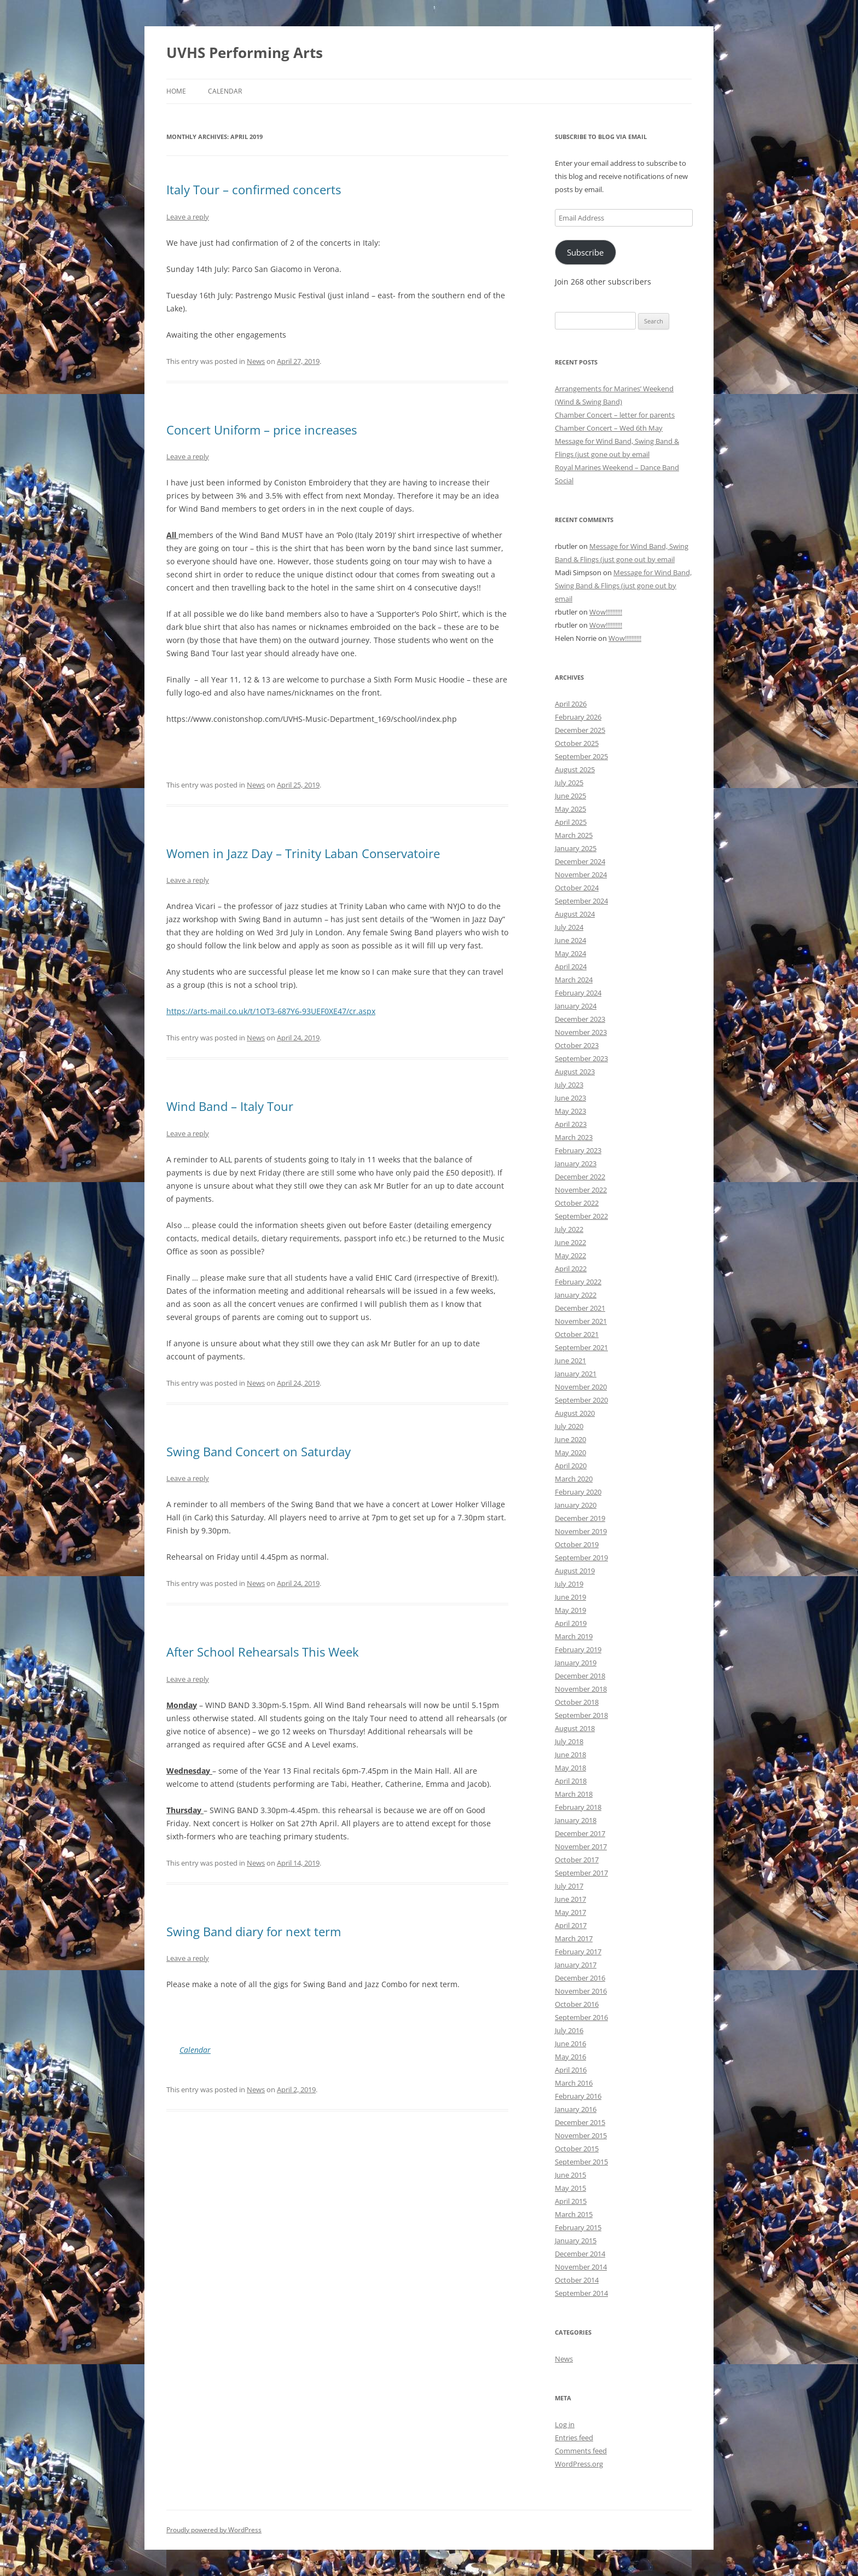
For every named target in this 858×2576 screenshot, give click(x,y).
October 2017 (577, 1860)
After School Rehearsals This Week (262, 1651)
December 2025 (580, 730)
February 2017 (578, 1951)
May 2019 (570, 1610)
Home (176, 91)
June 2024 (570, 940)
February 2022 (578, 1282)
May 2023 (570, 1111)
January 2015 (575, 2240)
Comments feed (581, 2451)
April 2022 (571, 1268)
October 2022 (577, 1203)
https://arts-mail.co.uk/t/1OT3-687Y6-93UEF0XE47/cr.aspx (270, 1011)
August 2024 (575, 914)
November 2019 (581, 1531)
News (256, 361)
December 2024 (580, 861)
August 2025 (575, 769)
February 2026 (578, 717)
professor (255, 906)
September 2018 (581, 1715)
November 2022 (581, 1190)
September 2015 (581, 2162)
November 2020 (581, 1387)
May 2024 (570, 953)
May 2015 (570, 2188)
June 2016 (570, 2043)
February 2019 (578, 1649)
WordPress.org (579, 2464)
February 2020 (578, 1492)
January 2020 (575, 1505)
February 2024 (578, 993)
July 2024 (569, 927)
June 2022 (570, 1242)
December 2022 (580, 1177)
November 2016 (581, 1991)
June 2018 (570, 1754)
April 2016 (571, 2070)
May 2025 (570, 809)
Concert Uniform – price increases (261, 429)
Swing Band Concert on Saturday (258, 1451)
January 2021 (575, 1374)
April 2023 (571, 1124)
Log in (565, 2424)
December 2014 (580, 2254)
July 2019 (569, 1584)
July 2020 (569, 1426)
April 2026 (571, 704)
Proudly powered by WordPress (214, 2529)
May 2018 (570, 1768)
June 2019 (570, 1597)
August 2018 (575, 1728)
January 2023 (575, 1163)
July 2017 (569, 1886)
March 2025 (574, 835)
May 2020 (570, 1452)
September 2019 (581, 1557)
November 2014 (581, 2267)
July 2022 (569, 1229)
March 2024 (574, 980)
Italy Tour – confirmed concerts (253, 189)
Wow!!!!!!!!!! (605, 612)
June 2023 (570, 1098)
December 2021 (580, 1308)
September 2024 (581, 901)
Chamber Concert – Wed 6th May (609, 428)
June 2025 (570, 796)
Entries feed (574, 2437)
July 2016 (569, 2030)
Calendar (225, 91)
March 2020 (574, 1479)
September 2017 (581, 1873)
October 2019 (577, 1544)
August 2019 (575, 1571)
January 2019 (575, 1663)
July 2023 (569, 1085)
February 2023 (578, 1150)
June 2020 (570, 1439)
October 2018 (577, 1702)
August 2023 (575, 1071)
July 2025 (569, 783)
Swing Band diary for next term (253, 1931)
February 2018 (578, 1807)
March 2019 (574, 1636)
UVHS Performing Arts (244, 52)
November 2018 (581, 1689)
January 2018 (575, 1820)
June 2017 (570, 1899)
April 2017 (571, 1925)
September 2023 (581, 1058)
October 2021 (577, 1334)
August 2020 (575, 1413)
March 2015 (574, 2214)
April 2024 (571, 966)
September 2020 (581, 1400)
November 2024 (581, 874)
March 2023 (574, 1137)
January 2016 (575, 2109)
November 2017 (581, 1846)
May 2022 (570, 1255)
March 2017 (574, 1938)
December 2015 (580, 2122)
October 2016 (577, 2004)
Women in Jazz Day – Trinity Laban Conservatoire (303, 853)
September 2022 (581, 1216)
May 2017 (570, 1912)
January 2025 (575, 848)
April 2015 (571, 2201)
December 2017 (580, 1833)
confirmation (255, 243)
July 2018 (569, 1741)
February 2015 (578, 2227)
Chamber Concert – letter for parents (615, 415)
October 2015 (577, 2149)
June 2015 (570, 2175)
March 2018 (574, 1794)
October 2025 (577, 743)
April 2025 (571, 822)
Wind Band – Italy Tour (229, 1106)
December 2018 (580, 1676)
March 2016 (574, 2083)
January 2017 (575, 1965)
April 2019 (571, 1623)
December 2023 (580, 1019)
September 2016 (581, 2017)
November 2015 (581, 2135)
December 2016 (580, 1978)
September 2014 (581, 2293)
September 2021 (581, 1347)
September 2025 (581, 756)
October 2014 (577, 2280)
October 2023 (577, 1045)
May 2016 (570, 2057)
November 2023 (581, 1032)
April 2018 (571, 1781)
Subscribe (585, 252)
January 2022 (575, 1295)
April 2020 (571, 1466)
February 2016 (578, 2096)
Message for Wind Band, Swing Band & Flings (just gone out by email (623, 586)
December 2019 (580, 1518)
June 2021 (570, 1360)
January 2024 (575, 1006)
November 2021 (581, 1321)
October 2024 (577, 888)
